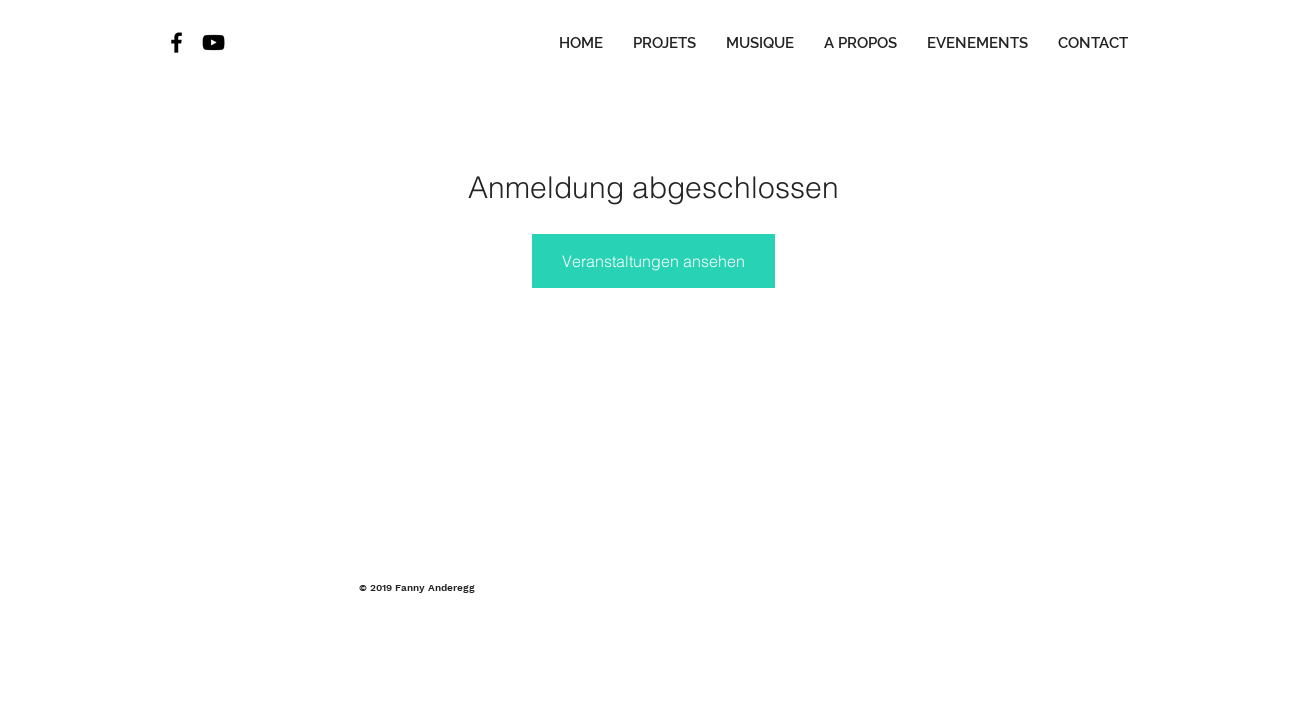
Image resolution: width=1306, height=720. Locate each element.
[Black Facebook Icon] (176, 42)
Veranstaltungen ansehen (653, 261)
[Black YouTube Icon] (213, 42)
